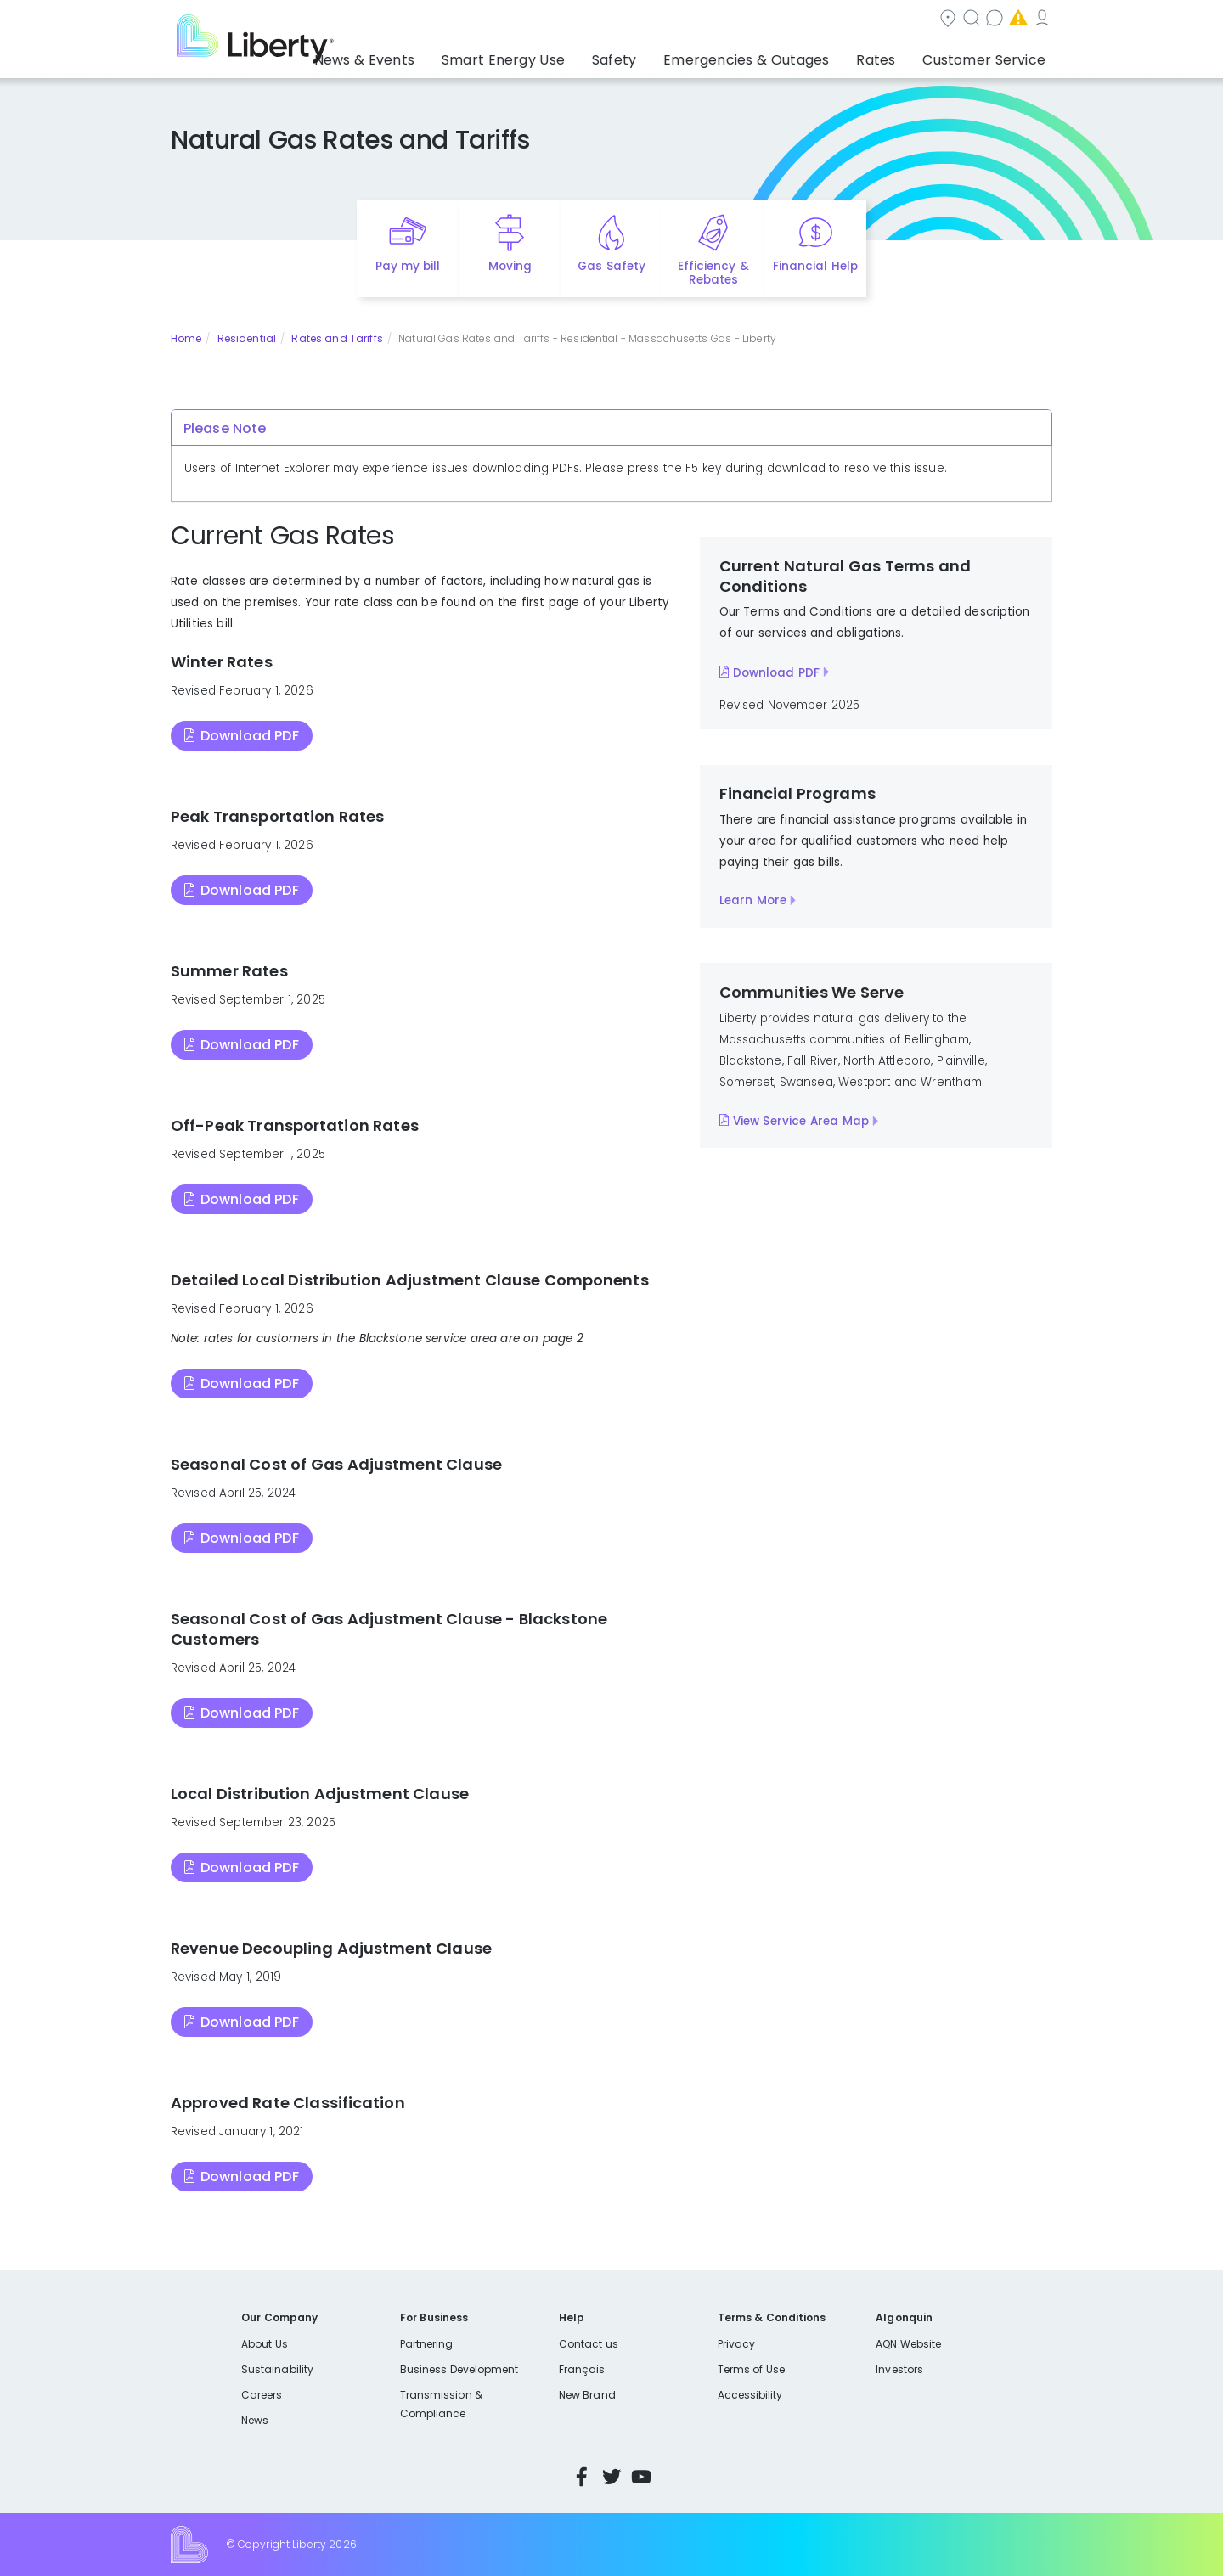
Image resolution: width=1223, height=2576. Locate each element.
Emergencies (908, 20)
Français (582, 2369)
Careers (261, 2395)
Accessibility (750, 2395)
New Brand (587, 2395)
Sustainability (277, 2369)
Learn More (752, 900)
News (254, 2420)
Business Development (459, 2369)
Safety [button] (658, 55)
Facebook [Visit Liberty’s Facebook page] (582, 2477)
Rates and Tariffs (336, 338)
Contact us (803, 20)
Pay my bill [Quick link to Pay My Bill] (408, 266)
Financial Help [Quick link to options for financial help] (815, 266)
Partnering (427, 2344)
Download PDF (249, 735)
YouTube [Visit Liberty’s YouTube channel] (641, 2477)
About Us (264, 2344)
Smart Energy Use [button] (560, 55)
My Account (1015, 20)
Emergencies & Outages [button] (777, 55)
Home (186, 338)
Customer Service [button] (989, 55)
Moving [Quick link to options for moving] (510, 266)
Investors (899, 2369)
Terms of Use (752, 2369)
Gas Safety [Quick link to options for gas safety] (611, 266)
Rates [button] (892, 55)
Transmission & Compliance (441, 2404)
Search (714, 20)
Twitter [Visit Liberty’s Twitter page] (611, 2477)
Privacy (736, 2344)
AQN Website (908, 2344)
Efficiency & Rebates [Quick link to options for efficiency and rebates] (713, 273)
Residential (246, 338)
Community (622, 20)
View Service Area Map (801, 1121)
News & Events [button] (438, 55)
